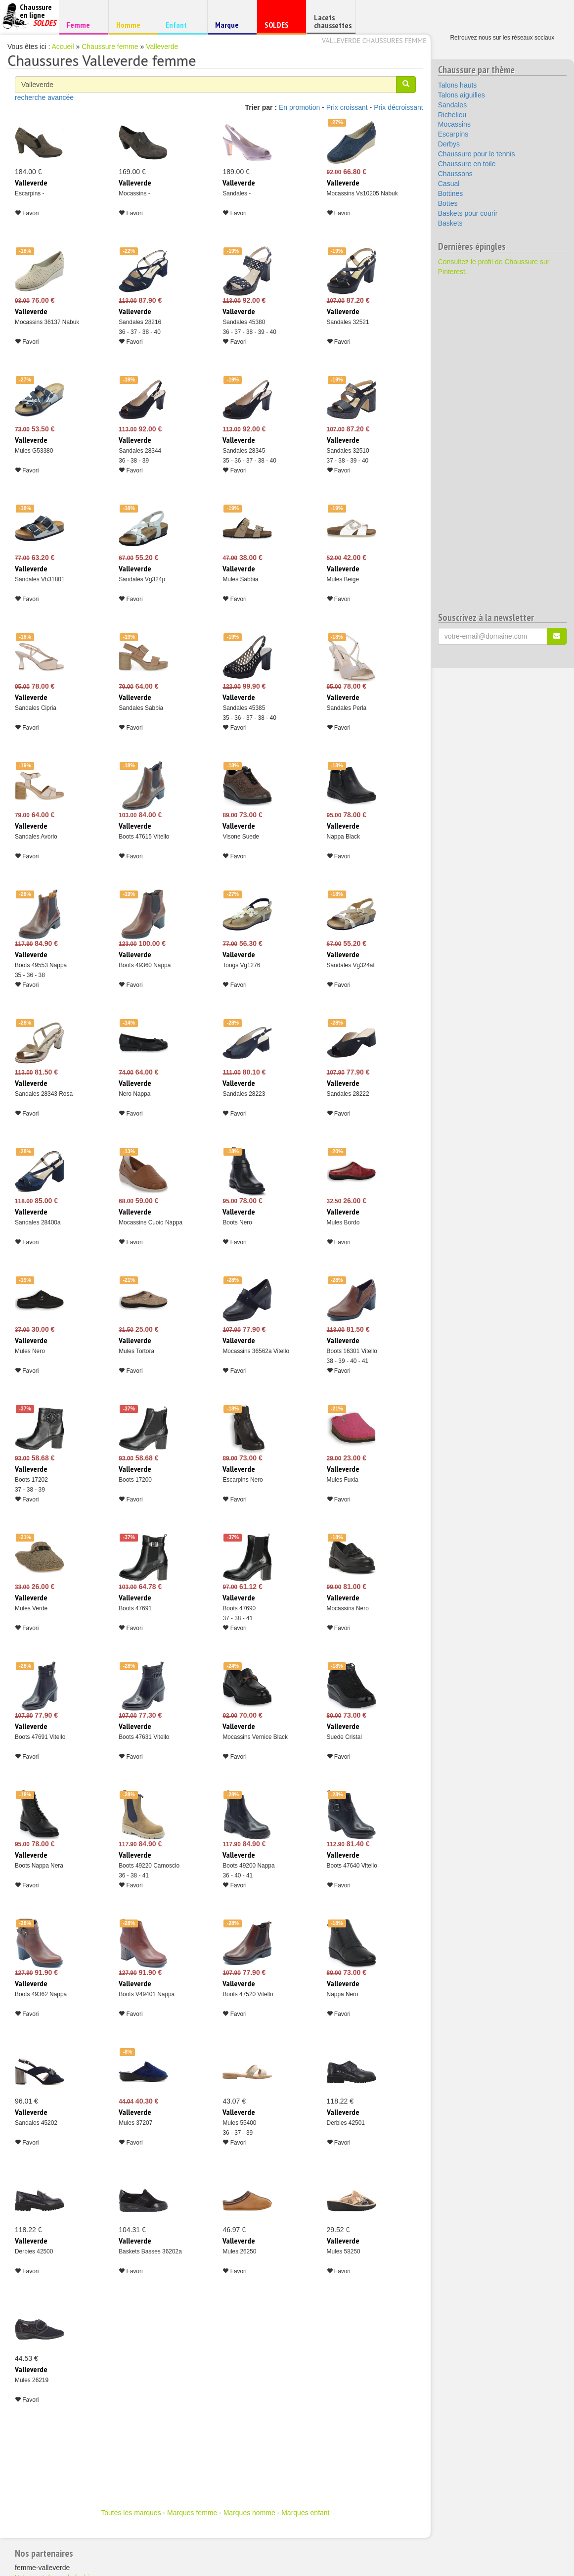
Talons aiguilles (461, 95)
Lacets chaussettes (333, 21)
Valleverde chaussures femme (374, 40)
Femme (82, 24)
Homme (132, 24)
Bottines (450, 193)
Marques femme (192, 2513)
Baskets (450, 223)
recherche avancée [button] (44, 97)
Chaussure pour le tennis (476, 154)
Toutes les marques (131, 2513)
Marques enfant (305, 2513)
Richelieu (452, 115)
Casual (449, 183)
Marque (231, 27)
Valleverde (162, 46)
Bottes (448, 203)
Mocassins (454, 124)
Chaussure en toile (467, 164)
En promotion (299, 107)
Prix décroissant (398, 107)
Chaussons (455, 174)
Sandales (452, 105)
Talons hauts (457, 85)
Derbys (449, 144)
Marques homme (249, 2513)
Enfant (181, 24)
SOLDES (280, 27)
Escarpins (453, 134)
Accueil (63, 46)
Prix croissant (347, 107)
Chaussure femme (110, 46)
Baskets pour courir (468, 213)
